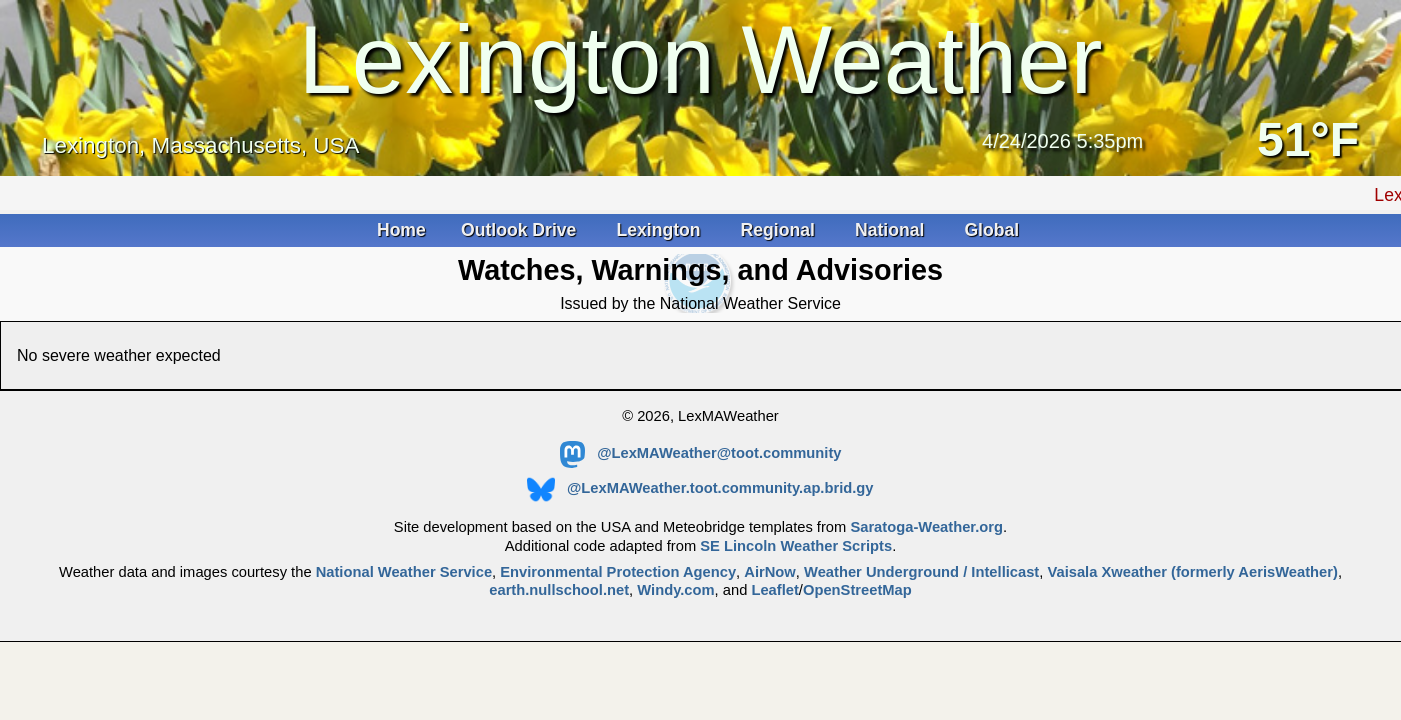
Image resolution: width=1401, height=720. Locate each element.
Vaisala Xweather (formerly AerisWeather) (1192, 572)
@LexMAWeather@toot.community (701, 453)
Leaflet (774, 590)
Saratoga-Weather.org (926, 527)
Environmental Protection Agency (618, 572)
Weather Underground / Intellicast (921, 572)
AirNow (770, 572)
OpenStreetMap (857, 590)
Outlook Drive (521, 230)
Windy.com (675, 590)
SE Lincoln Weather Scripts (796, 546)
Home (401, 230)
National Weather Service (404, 572)
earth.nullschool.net (559, 590)
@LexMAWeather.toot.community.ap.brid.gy (700, 488)
